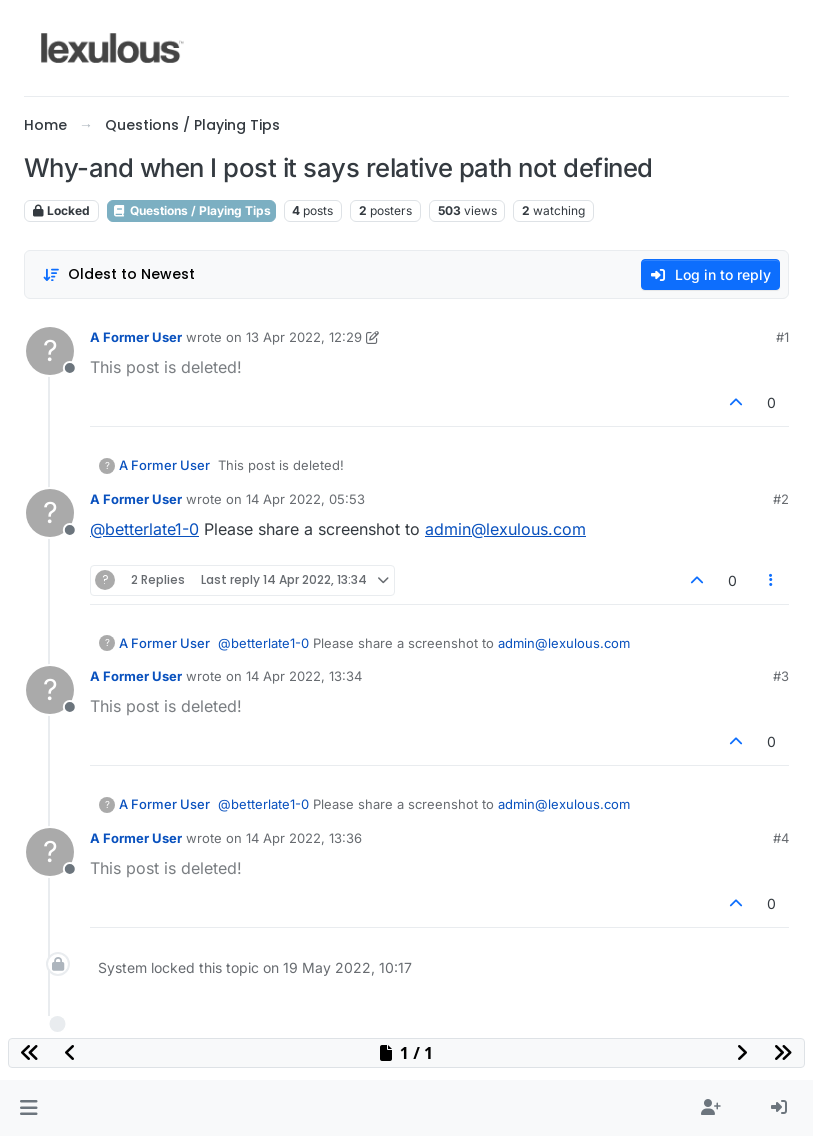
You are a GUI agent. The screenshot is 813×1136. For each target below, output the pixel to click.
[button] (28, 1108)
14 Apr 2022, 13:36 (304, 838)
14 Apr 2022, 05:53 (305, 499)
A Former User (136, 337)
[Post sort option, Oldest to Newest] (118, 274)
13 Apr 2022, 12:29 (304, 337)
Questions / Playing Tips (191, 210)
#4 (781, 838)
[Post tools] (772, 580)
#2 (781, 499)
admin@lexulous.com (505, 529)
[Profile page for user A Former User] (50, 351)
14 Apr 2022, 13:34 (304, 676)
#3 (781, 676)
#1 (782, 337)
